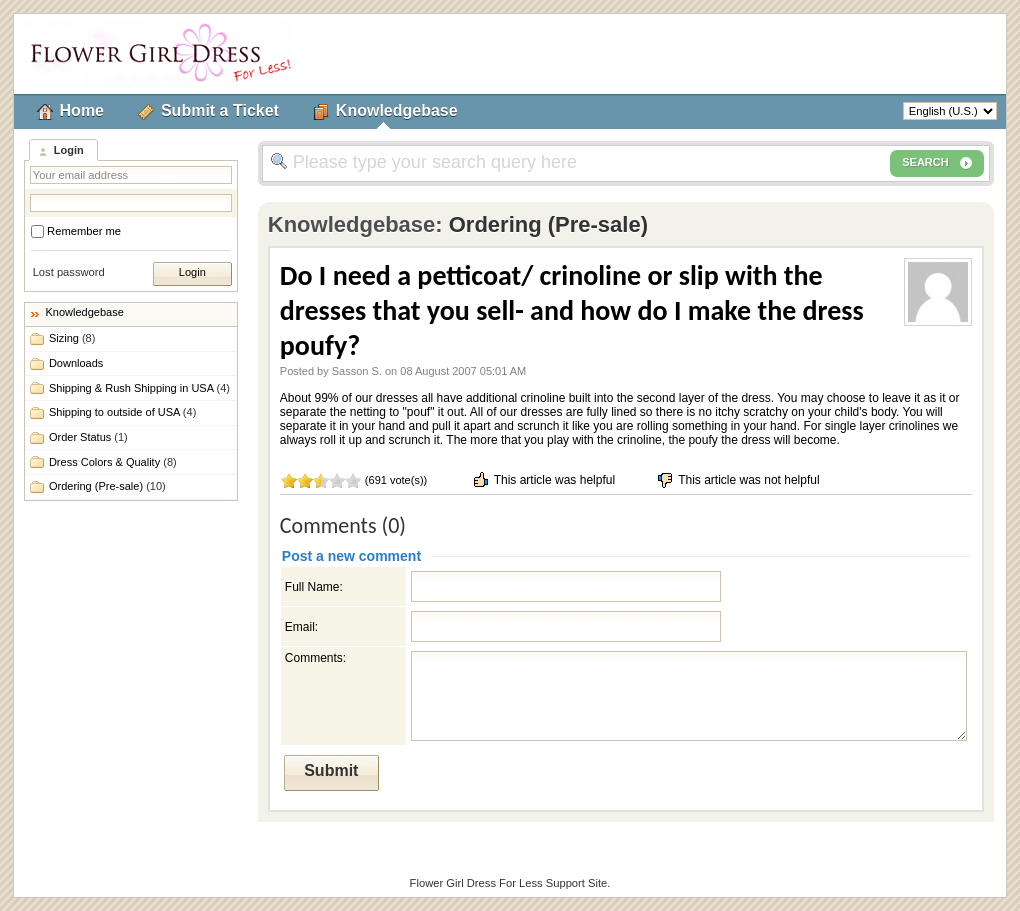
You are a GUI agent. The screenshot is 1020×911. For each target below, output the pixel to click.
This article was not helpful (737, 480)
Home (82, 110)
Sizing (72, 338)
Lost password (69, 272)
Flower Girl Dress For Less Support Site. (510, 883)
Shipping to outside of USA (122, 412)
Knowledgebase (397, 110)
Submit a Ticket (220, 110)
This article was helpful (543, 480)
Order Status (88, 437)
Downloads (76, 363)
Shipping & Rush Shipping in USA (139, 388)
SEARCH (937, 163)
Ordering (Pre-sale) (107, 486)
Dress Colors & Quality (113, 462)
